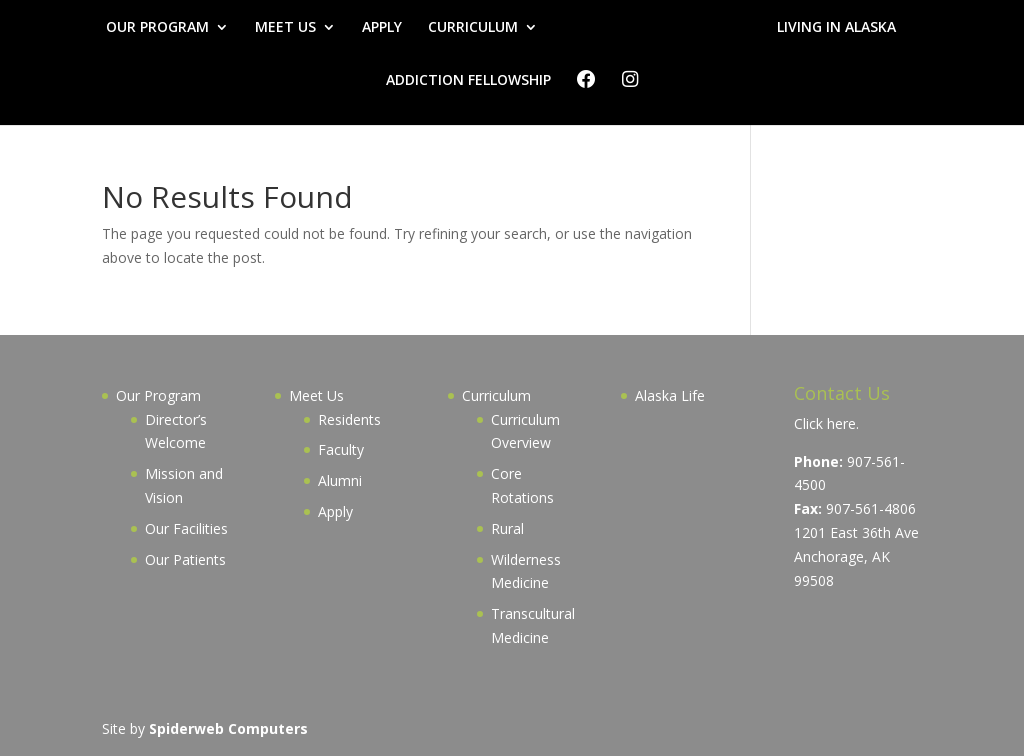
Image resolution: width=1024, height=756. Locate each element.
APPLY (382, 28)
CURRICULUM (473, 28)
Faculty (341, 449)
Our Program (158, 395)
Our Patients (185, 559)
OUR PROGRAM (157, 28)
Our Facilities (186, 528)
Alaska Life (670, 395)
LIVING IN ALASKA (836, 28)
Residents (349, 419)
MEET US (285, 28)
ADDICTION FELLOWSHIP (468, 81)
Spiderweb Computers (228, 728)
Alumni (340, 480)
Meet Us (316, 395)
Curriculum (496, 395)
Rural (507, 528)
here (841, 423)
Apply (335, 511)
